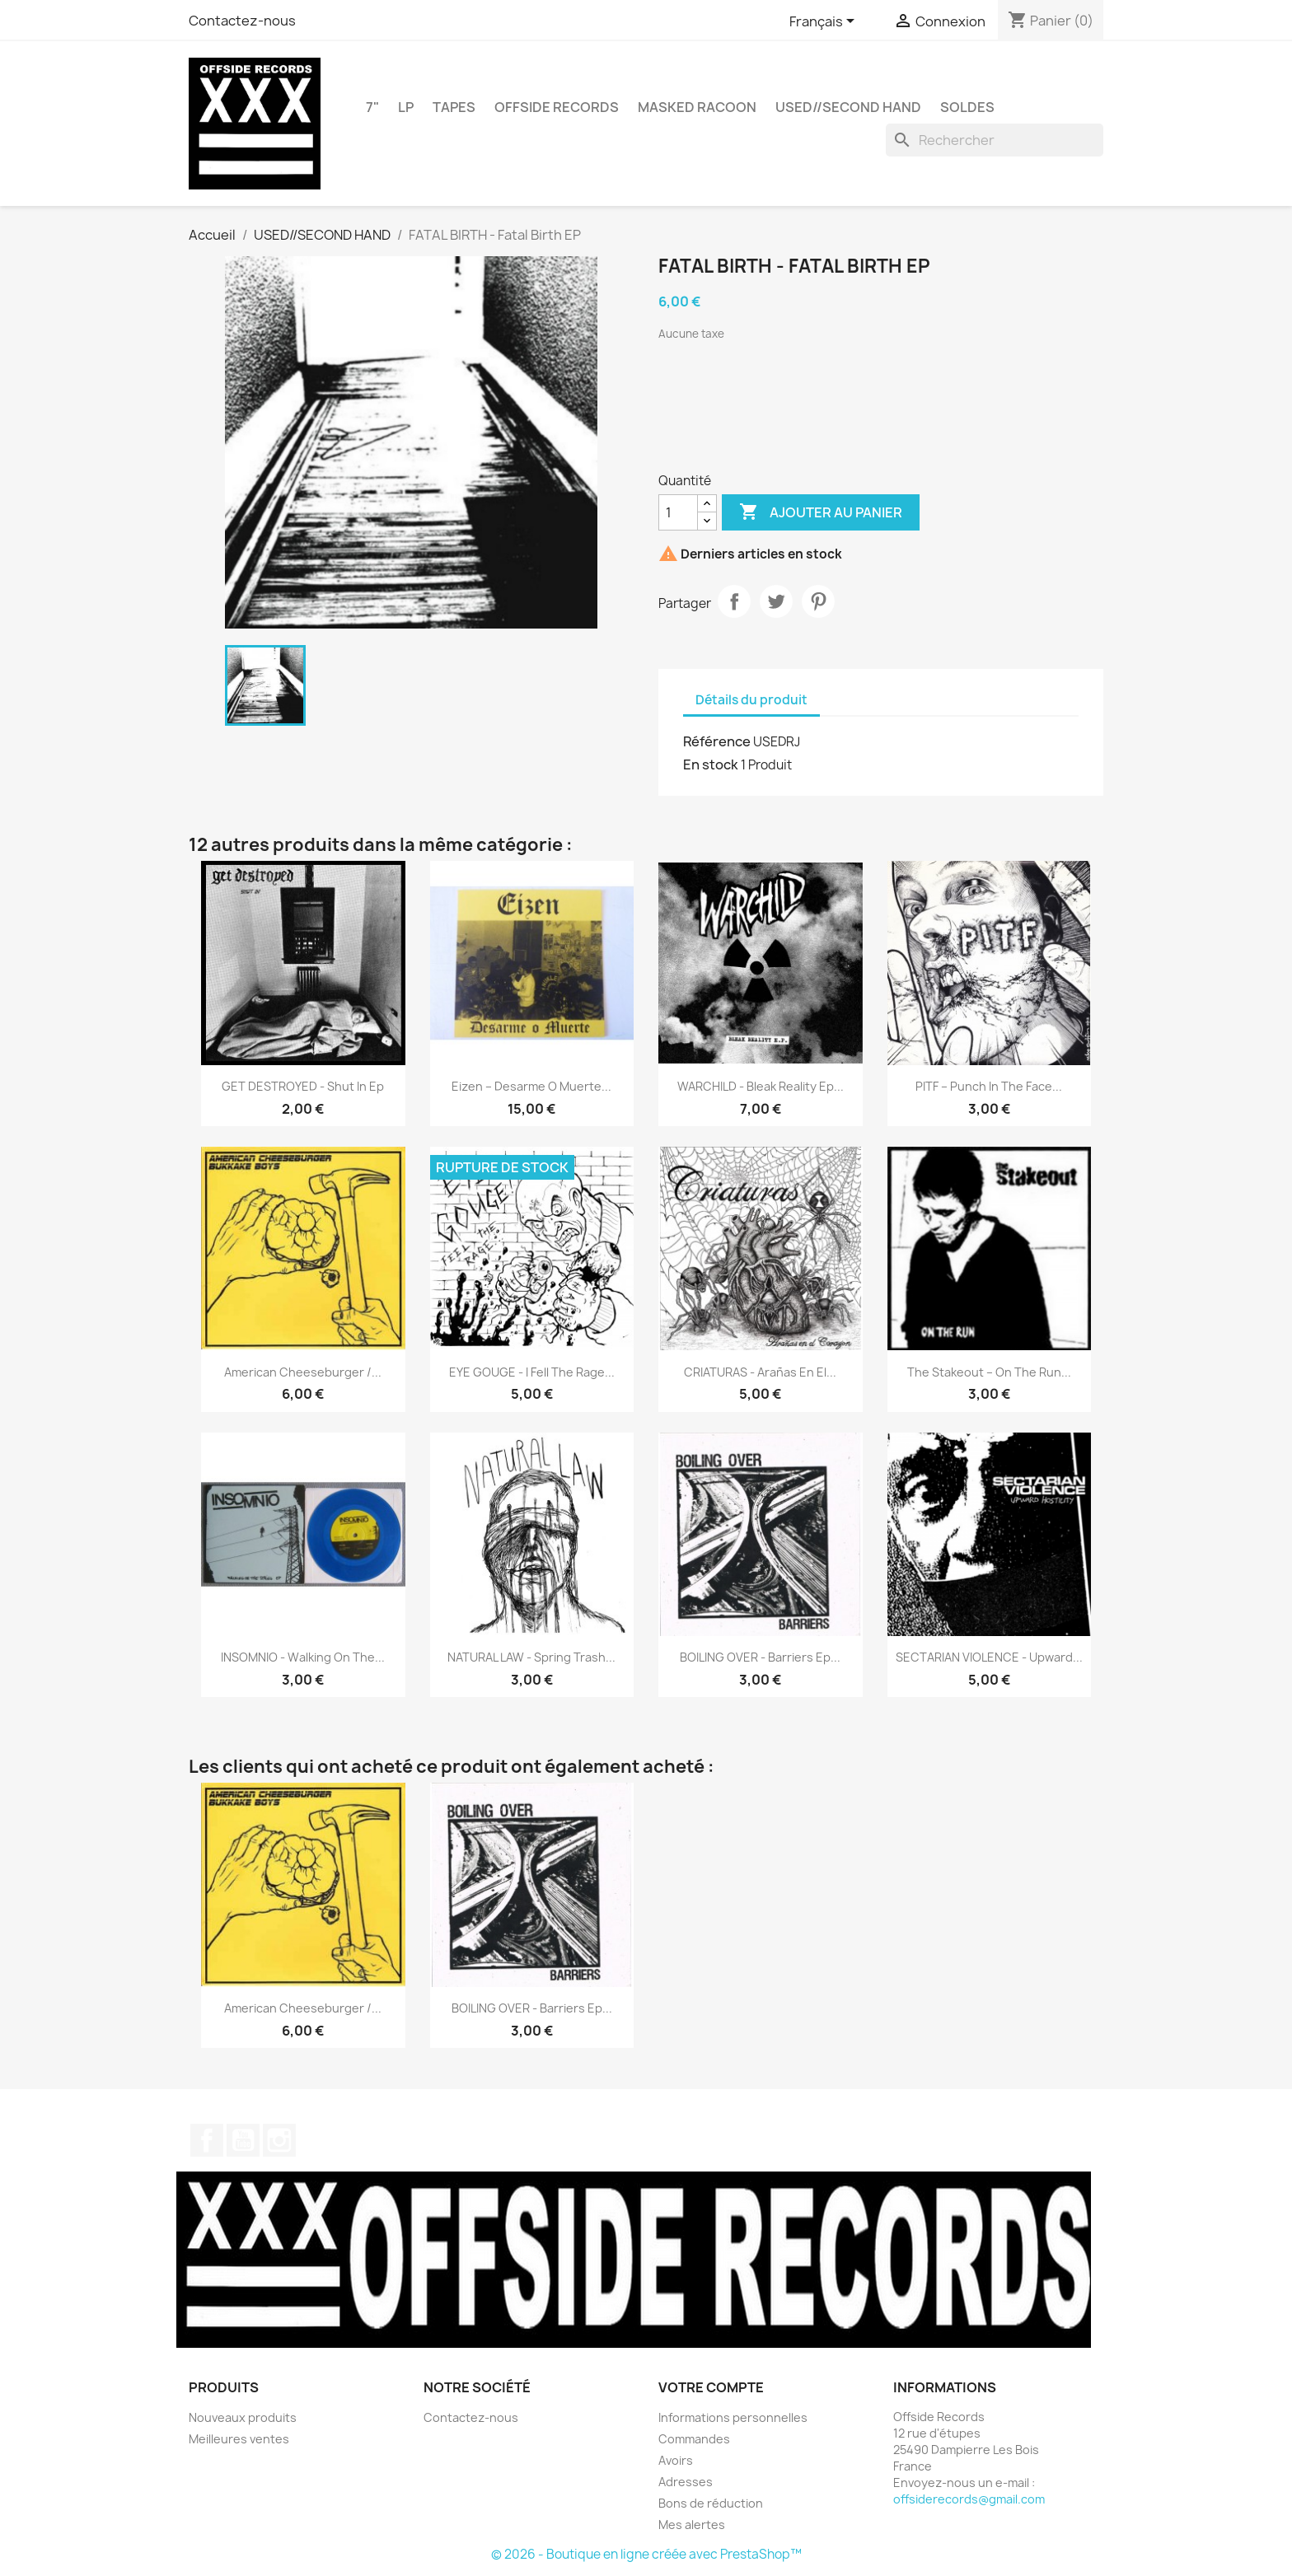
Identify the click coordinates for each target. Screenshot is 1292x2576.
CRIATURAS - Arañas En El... (760, 1372)
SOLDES (967, 107)
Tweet (776, 601)
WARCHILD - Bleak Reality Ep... (760, 1086)
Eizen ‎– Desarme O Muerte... (531, 1086)
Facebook (206, 2140)
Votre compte (711, 2387)
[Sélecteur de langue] (824, 22)
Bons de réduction (710, 2503)
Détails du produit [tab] (751, 699)
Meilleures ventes (239, 2439)
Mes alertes (691, 2524)
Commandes (694, 2439)
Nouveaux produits (243, 2417)
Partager (734, 601)
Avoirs (675, 2460)
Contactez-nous (242, 21)
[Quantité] (678, 512)
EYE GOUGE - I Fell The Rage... (532, 1372)
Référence (717, 741)
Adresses (685, 2482)
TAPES (454, 107)
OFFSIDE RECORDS (556, 107)
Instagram (279, 2140)
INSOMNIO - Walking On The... (303, 1657)
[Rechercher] (994, 140)
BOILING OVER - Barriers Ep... (760, 1657)
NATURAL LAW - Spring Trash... (531, 1657)
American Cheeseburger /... (303, 1372)
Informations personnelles (733, 2417)
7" (372, 107)
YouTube (243, 2140)
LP (406, 107)
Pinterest (818, 601)
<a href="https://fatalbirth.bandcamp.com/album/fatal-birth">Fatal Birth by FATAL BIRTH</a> (880, 399)
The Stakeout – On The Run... (989, 1372)
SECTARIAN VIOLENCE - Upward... (989, 1657)
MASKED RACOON (697, 107)
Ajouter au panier (820, 512)
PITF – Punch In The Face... (988, 1086)
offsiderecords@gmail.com (969, 2499)
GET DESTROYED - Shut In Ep (303, 1086)
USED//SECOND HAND (848, 107)
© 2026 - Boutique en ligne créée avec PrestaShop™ (646, 2554)
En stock (710, 764)
